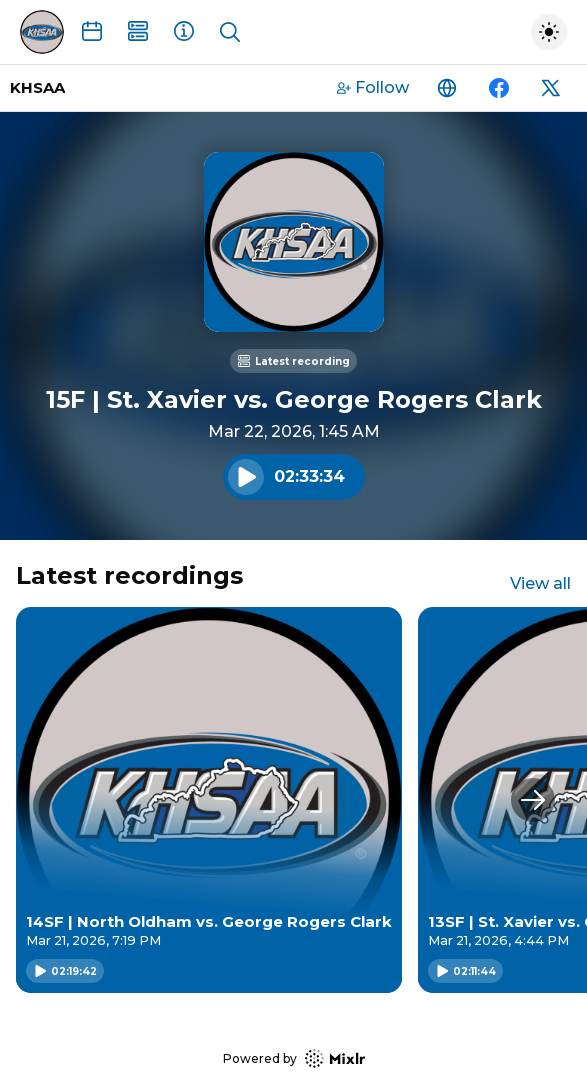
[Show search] (230, 32)
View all (540, 583)
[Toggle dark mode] (549, 32)
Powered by (294, 1058)
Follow (373, 87)
